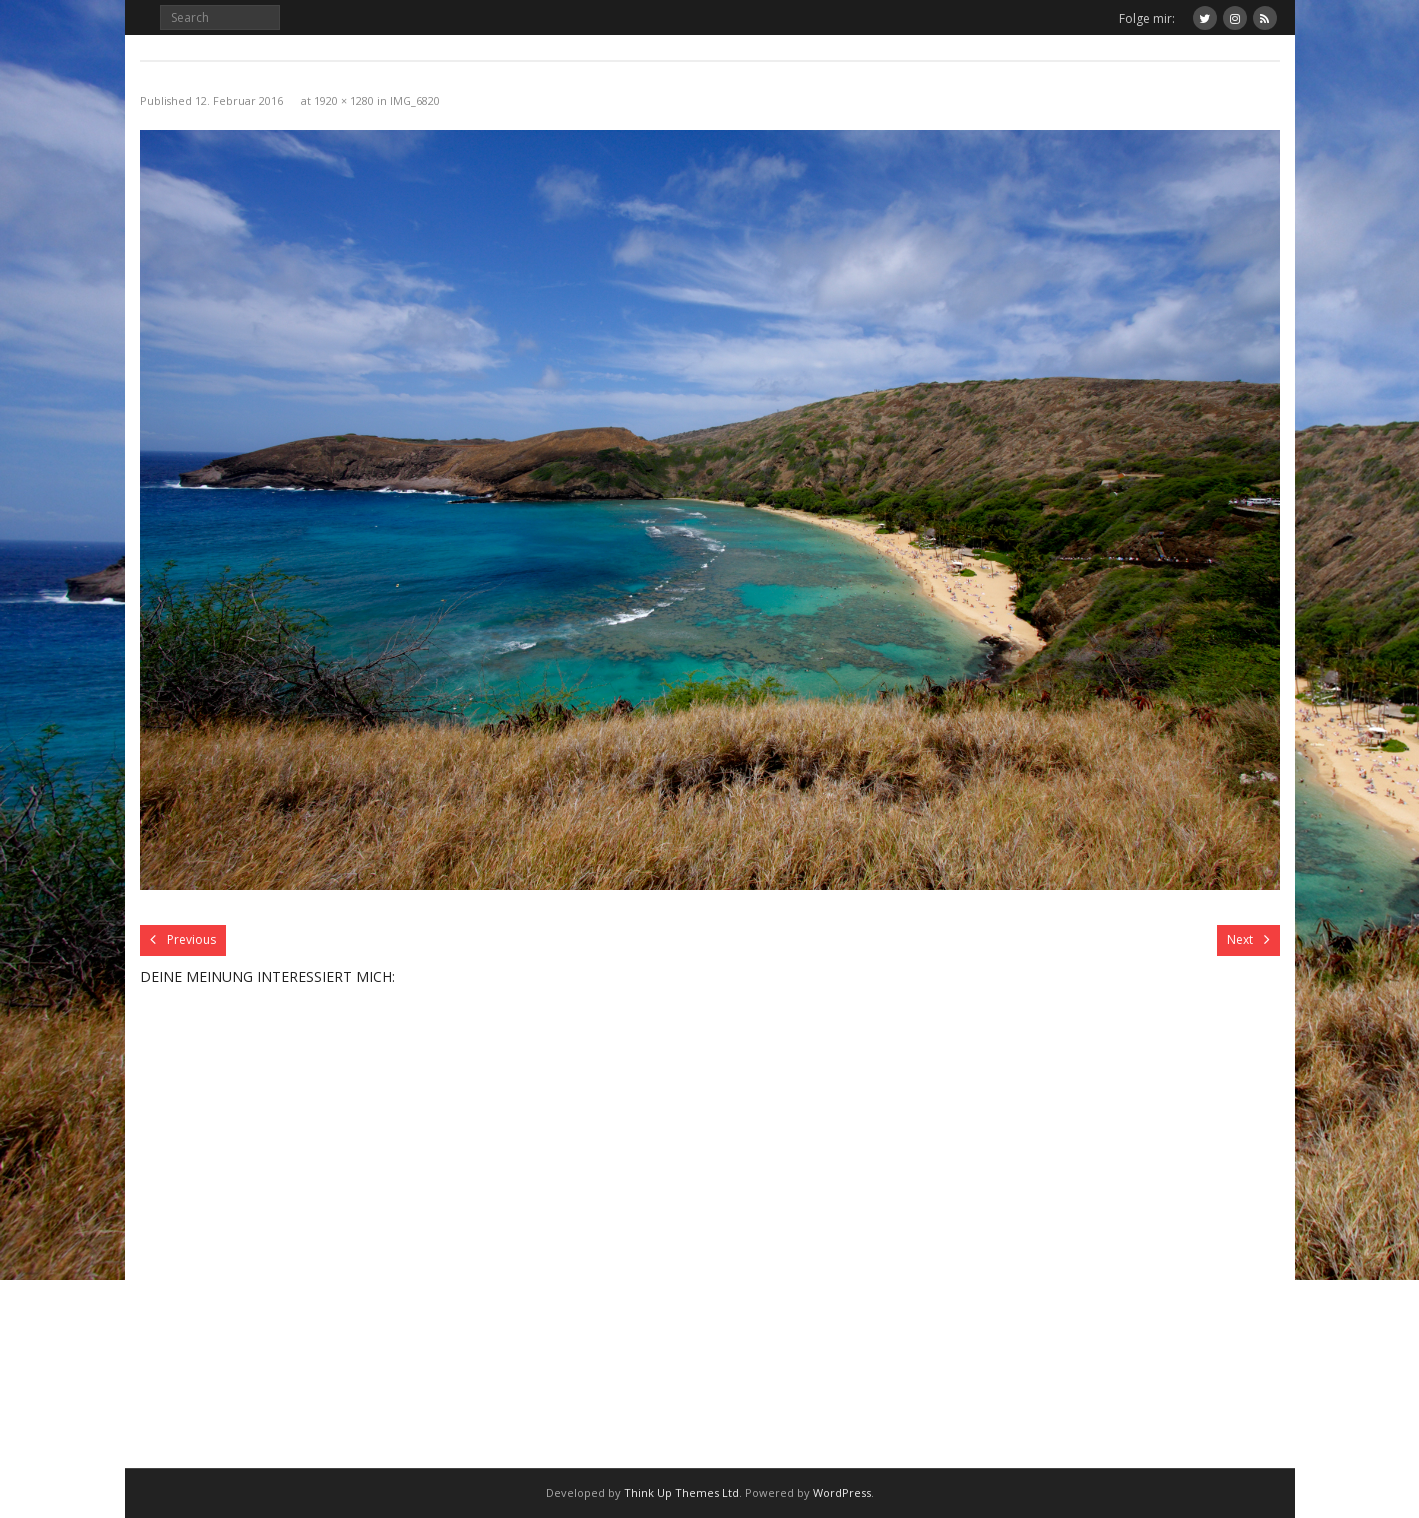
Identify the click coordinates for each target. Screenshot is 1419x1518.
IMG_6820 (415, 100)
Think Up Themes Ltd (681, 1492)
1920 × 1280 (344, 100)
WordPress (842, 1492)
